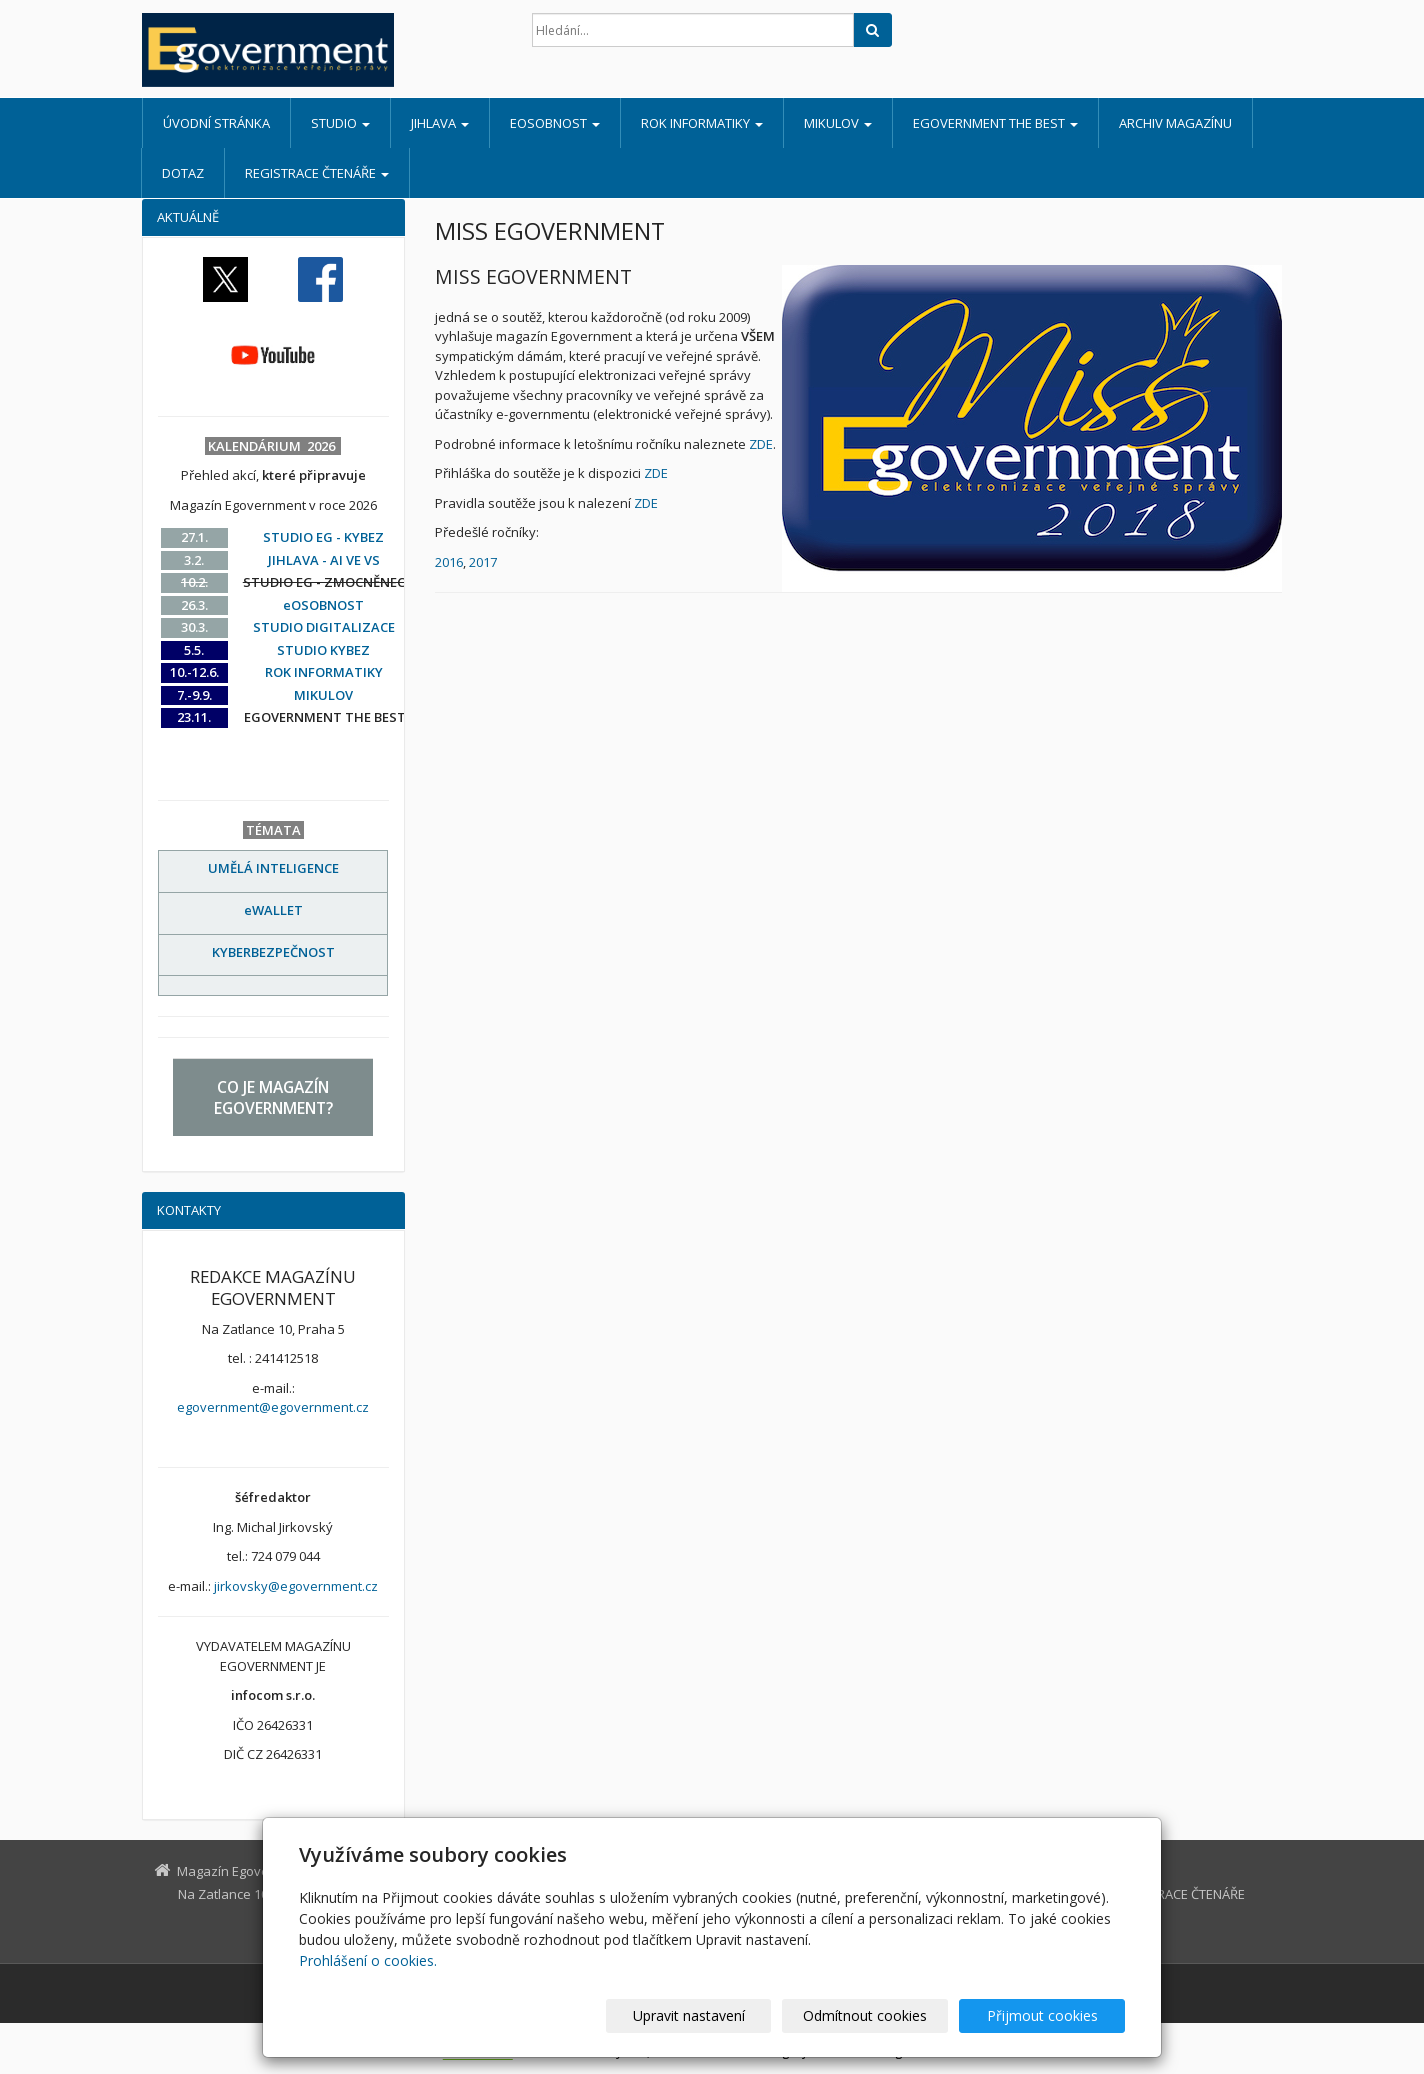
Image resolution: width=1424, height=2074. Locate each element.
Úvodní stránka (216, 123)
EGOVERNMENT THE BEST (995, 123)
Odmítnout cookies (885, 2015)
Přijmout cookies (1048, 2015)
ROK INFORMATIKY (702, 123)
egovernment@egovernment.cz (273, 1407)
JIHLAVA (440, 123)
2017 (483, 562)
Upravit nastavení (721, 2015)
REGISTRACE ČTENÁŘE (317, 173)
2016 (449, 562)
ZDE (761, 444)
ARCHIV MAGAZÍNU (1175, 123)
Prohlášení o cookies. (368, 1960)
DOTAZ (183, 173)
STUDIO (340, 123)
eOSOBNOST (555, 123)
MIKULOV (838, 123)
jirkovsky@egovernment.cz (296, 1586)
